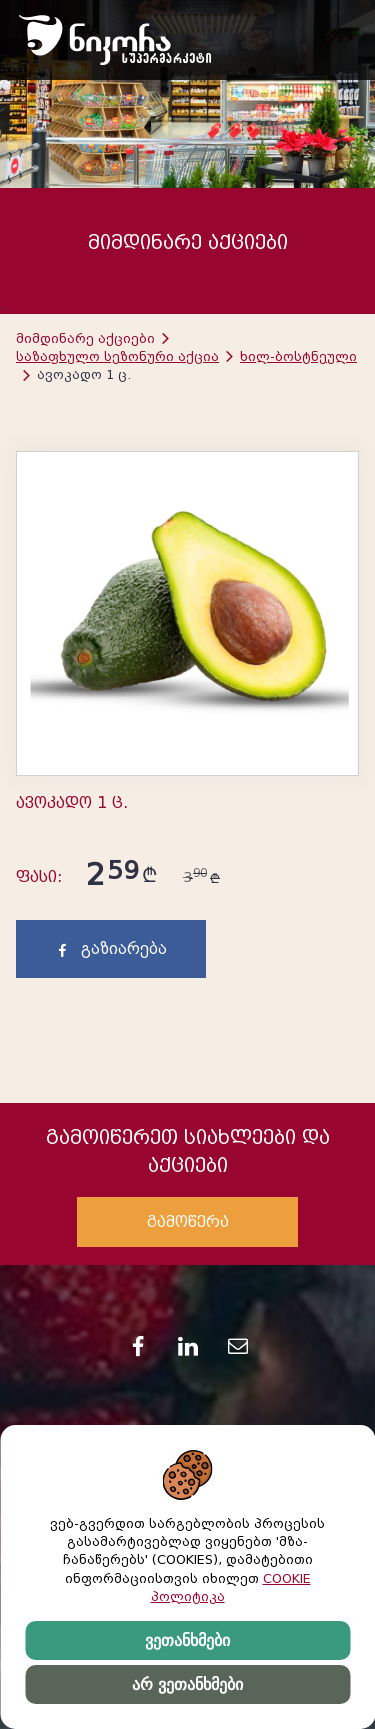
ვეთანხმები (187, 1640)
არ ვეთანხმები (187, 1684)
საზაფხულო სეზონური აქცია (117, 356)
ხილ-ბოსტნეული (298, 356)
